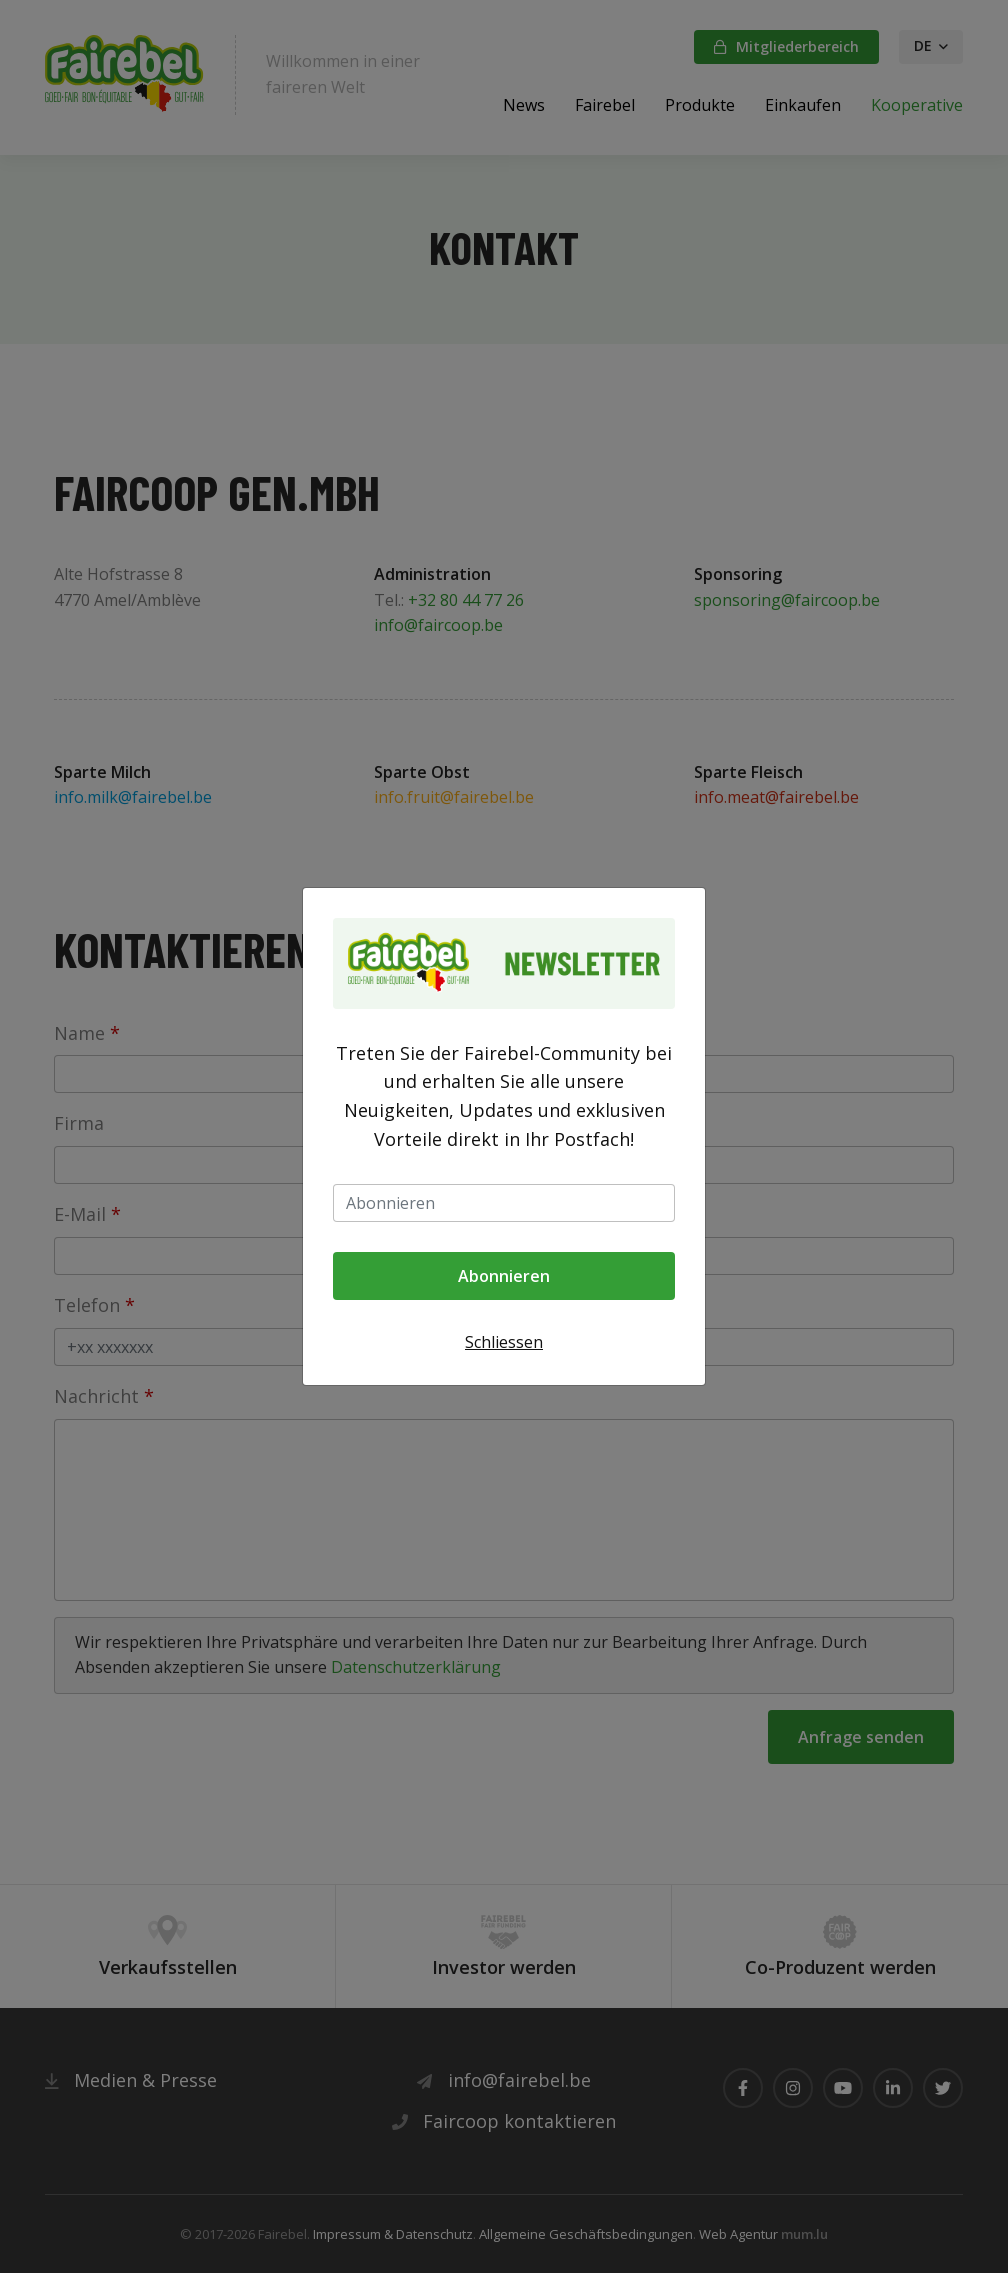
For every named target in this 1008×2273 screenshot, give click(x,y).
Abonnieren (504, 1276)
